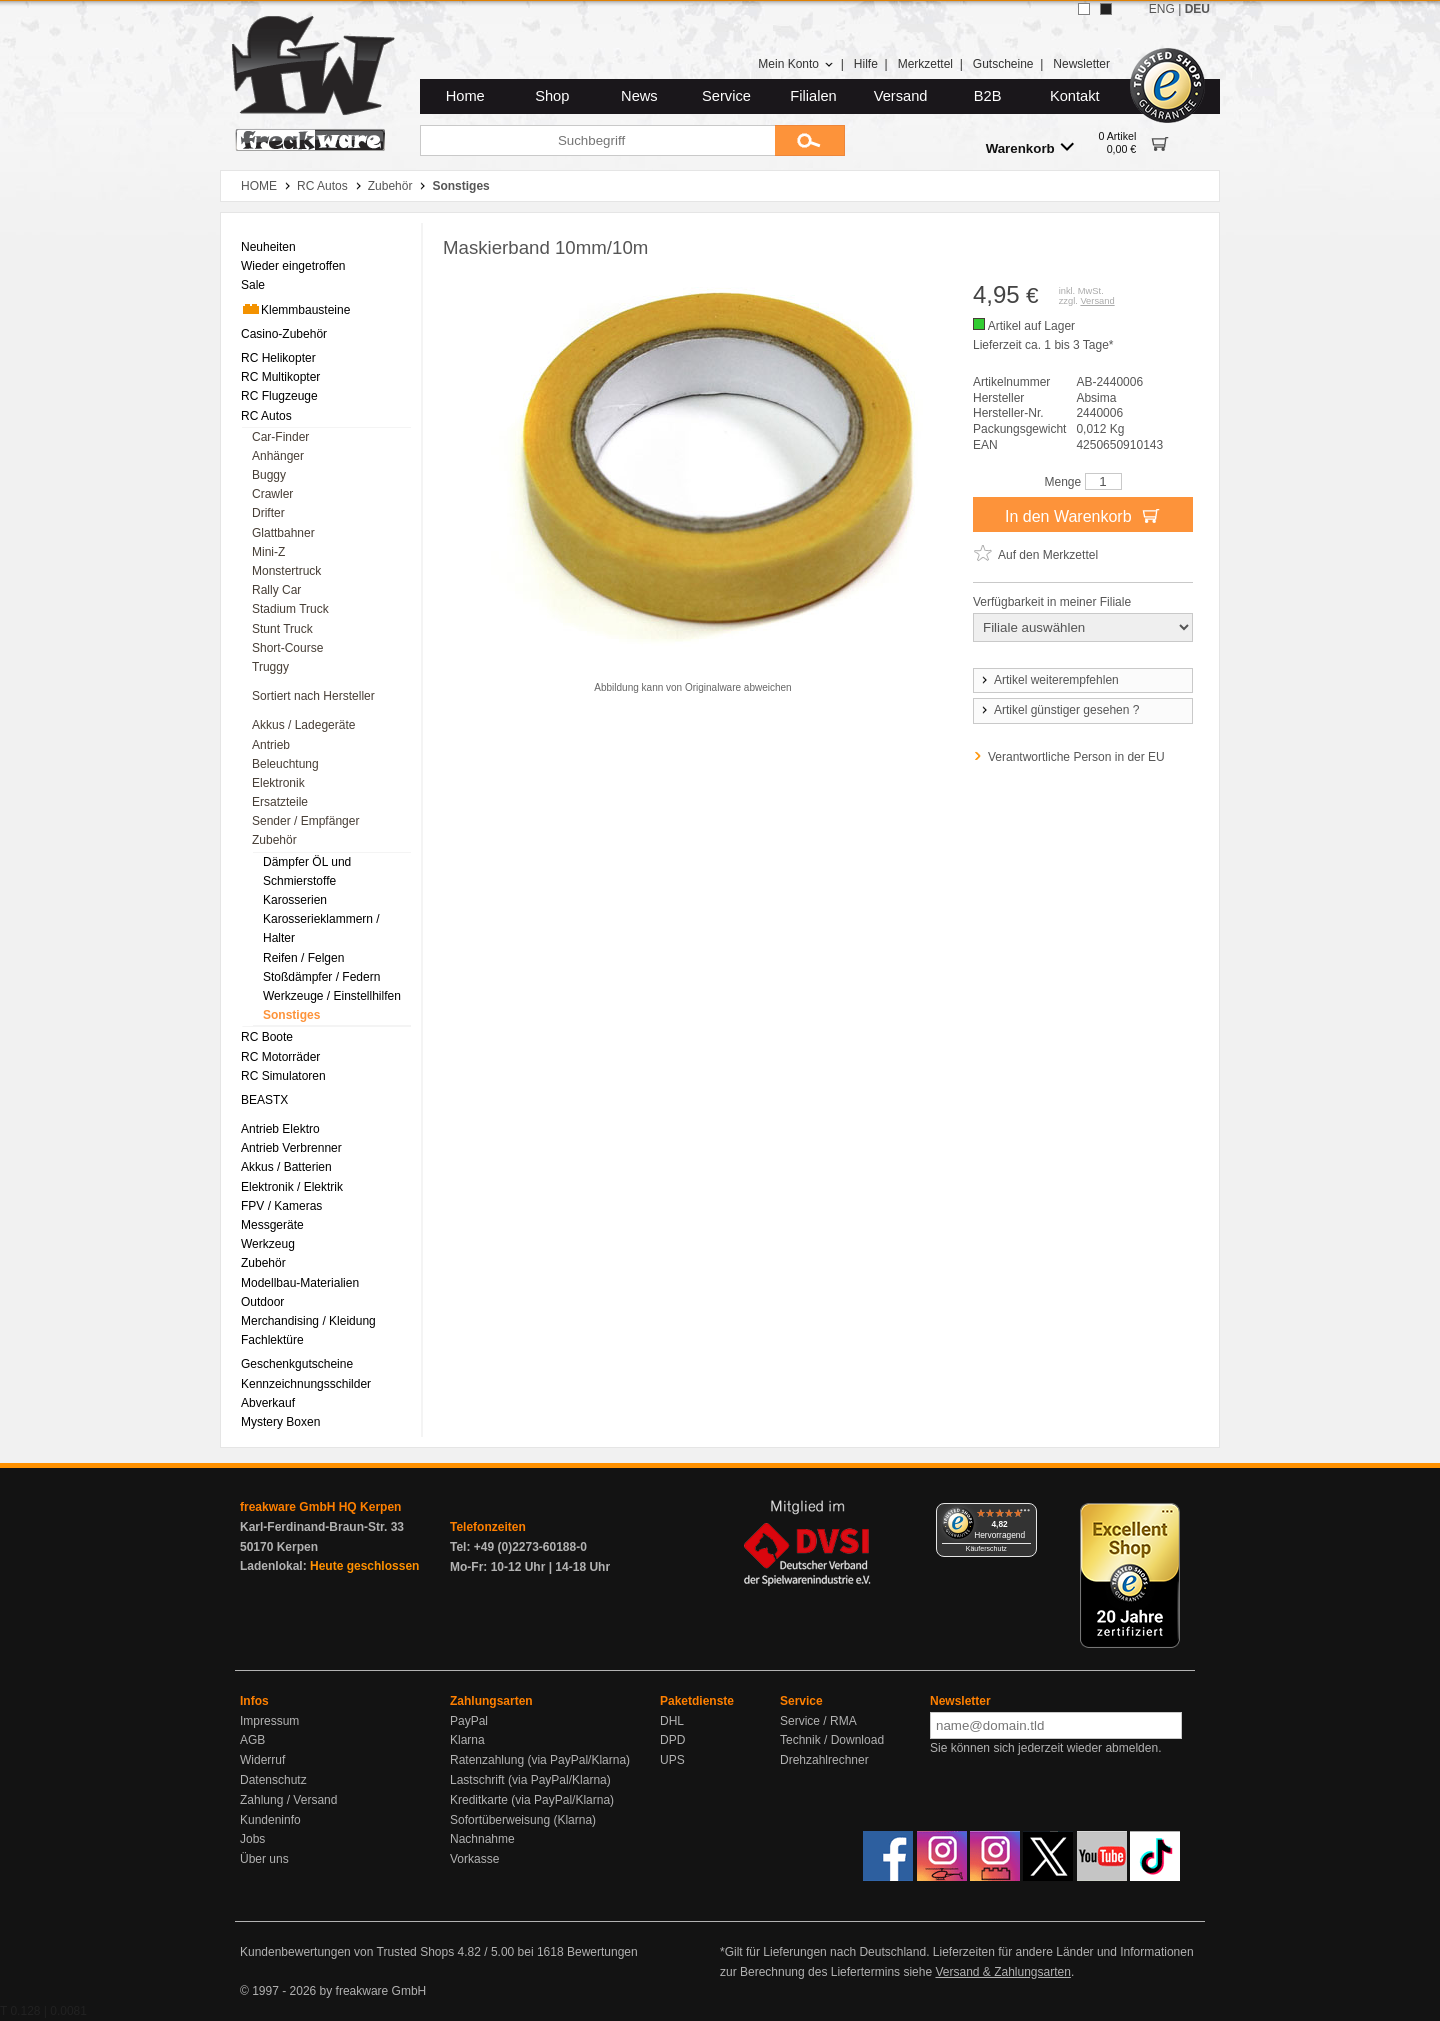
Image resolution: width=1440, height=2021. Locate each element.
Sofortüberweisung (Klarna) (523, 1820)
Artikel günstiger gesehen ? (1059, 710)
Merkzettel (925, 64)
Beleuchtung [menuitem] (285, 764)
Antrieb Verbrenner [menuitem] (291, 1148)
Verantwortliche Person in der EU (1076, 757)
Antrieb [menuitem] (271, 745)
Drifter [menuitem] (268, 513)
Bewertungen (602, 1952)
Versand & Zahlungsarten (1002, 1972)
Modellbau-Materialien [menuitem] (300, 1283)
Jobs (252, 1839)
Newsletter (1081, 64)
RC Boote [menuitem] (267, 1037)
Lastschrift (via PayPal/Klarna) (530, 1780)
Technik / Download (832, 1740)
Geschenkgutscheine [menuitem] (297, 1364)
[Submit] (810, 140)
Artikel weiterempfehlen (1049, 680)
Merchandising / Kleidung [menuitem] (308, 1321)
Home (465, 96)
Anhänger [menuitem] (278, 456)
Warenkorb (1030, 147)
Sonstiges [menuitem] (291, 1015)
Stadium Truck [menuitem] (290, 609)
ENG (1162, 9)
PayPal (469, 1721)
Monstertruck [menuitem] (286, 571)
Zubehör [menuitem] (274, 840)
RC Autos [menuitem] (266, 416)
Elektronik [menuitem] (278, 783)
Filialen (813, 96)
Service (726, 96)
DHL (672, 1721)
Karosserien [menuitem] (295, 900)
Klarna (467, 1740)
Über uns (264, 1859)
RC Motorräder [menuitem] (280, 1057)
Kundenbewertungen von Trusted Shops (347, 1952)
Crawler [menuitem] (272, 494)
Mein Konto (796, 64)
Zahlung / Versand (288, 1800)
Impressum (269, 1721)
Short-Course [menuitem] (287, 648)
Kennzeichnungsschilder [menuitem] (306, 1384)
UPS (672, 1760)
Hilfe (866, 64)
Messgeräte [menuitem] (272, 1225)
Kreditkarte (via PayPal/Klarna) (532, 1800)
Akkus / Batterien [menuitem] (286, 1167)
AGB (252, 1740)
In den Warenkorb (1083, 515)
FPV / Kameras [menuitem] (281, 1206)
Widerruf (262, 1760)
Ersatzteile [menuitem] (280, 802)
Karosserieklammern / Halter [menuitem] (321, 928)
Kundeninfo (270, 1820)
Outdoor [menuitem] (262, 1302)
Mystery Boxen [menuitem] (280, 1422)
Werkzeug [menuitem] (268, 1244)
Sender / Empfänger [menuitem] (305, 821)
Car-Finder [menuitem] (280, 437)
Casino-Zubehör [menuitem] (284, 334)
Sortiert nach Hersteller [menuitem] (313, 696)
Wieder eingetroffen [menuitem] (293, 266)
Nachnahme (482, 1839)
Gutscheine (1003, 64)
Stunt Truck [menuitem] (282, 629)
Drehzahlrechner (824, 1760)
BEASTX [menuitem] (264, 1100)
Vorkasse (474, 1859)
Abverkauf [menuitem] (268, 1403)
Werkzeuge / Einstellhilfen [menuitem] (332, 996)
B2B (988, 96)
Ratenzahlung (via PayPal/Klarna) (540, 1760)
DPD (672, 1740)
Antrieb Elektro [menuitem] (280, 1129)
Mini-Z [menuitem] (268, 552)
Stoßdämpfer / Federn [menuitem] (321, 977)
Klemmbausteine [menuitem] (295, 309)
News (639, 96)
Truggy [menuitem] (270, 667)
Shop (552, 96)
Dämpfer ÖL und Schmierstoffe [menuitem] (307, 871)
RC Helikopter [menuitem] (278, 358)
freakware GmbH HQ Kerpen (320, 1507)
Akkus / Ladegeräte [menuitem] (303, 725)
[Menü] (1025, 1515)
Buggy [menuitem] (269, 475)
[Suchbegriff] (597, 140)
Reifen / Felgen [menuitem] (303, 958)
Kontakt (1075, 96)
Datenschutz (273, 1780)
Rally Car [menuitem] (276, 590)
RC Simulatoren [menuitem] (283, 1076)
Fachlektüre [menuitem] (272, 1340)
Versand (901, 96)
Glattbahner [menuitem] (283, 533)
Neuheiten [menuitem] (268, 247)
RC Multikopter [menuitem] (280, 377)
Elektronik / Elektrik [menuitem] (292, 1187)
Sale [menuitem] (253, 285)
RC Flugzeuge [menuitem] (279, 396)
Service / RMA (818, 1721)
